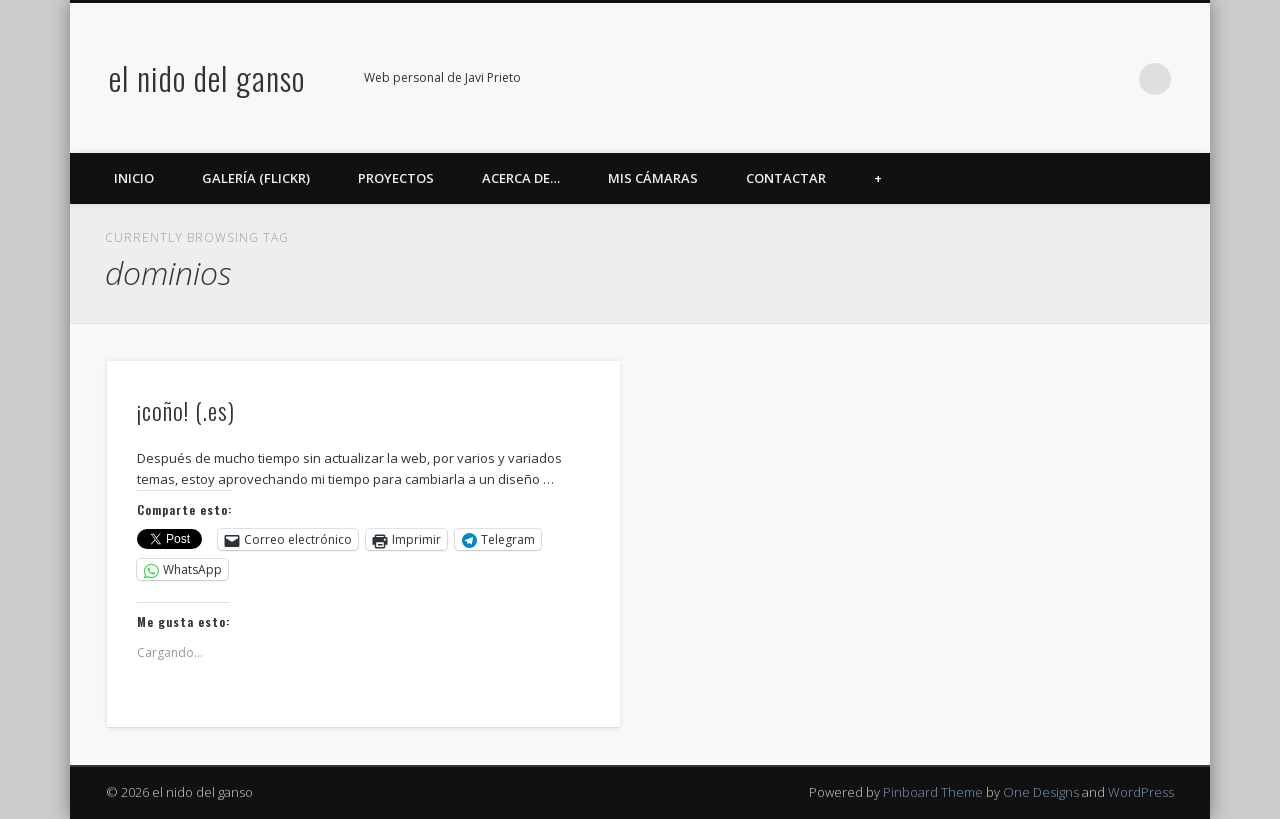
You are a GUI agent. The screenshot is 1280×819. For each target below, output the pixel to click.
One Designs (1041, 792)
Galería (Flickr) (256, 178)
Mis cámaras (653, 178)
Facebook (950, 79)
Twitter (991, 79)
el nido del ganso (207, 77)
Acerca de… (521, 178)
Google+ (1073, 79)
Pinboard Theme (933, 792)
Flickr (1032, 79)
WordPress (1141, 792)
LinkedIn (1114, 79)
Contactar (786, 178)
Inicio (134, 178)
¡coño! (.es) (186, 410)
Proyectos (396, 178)
